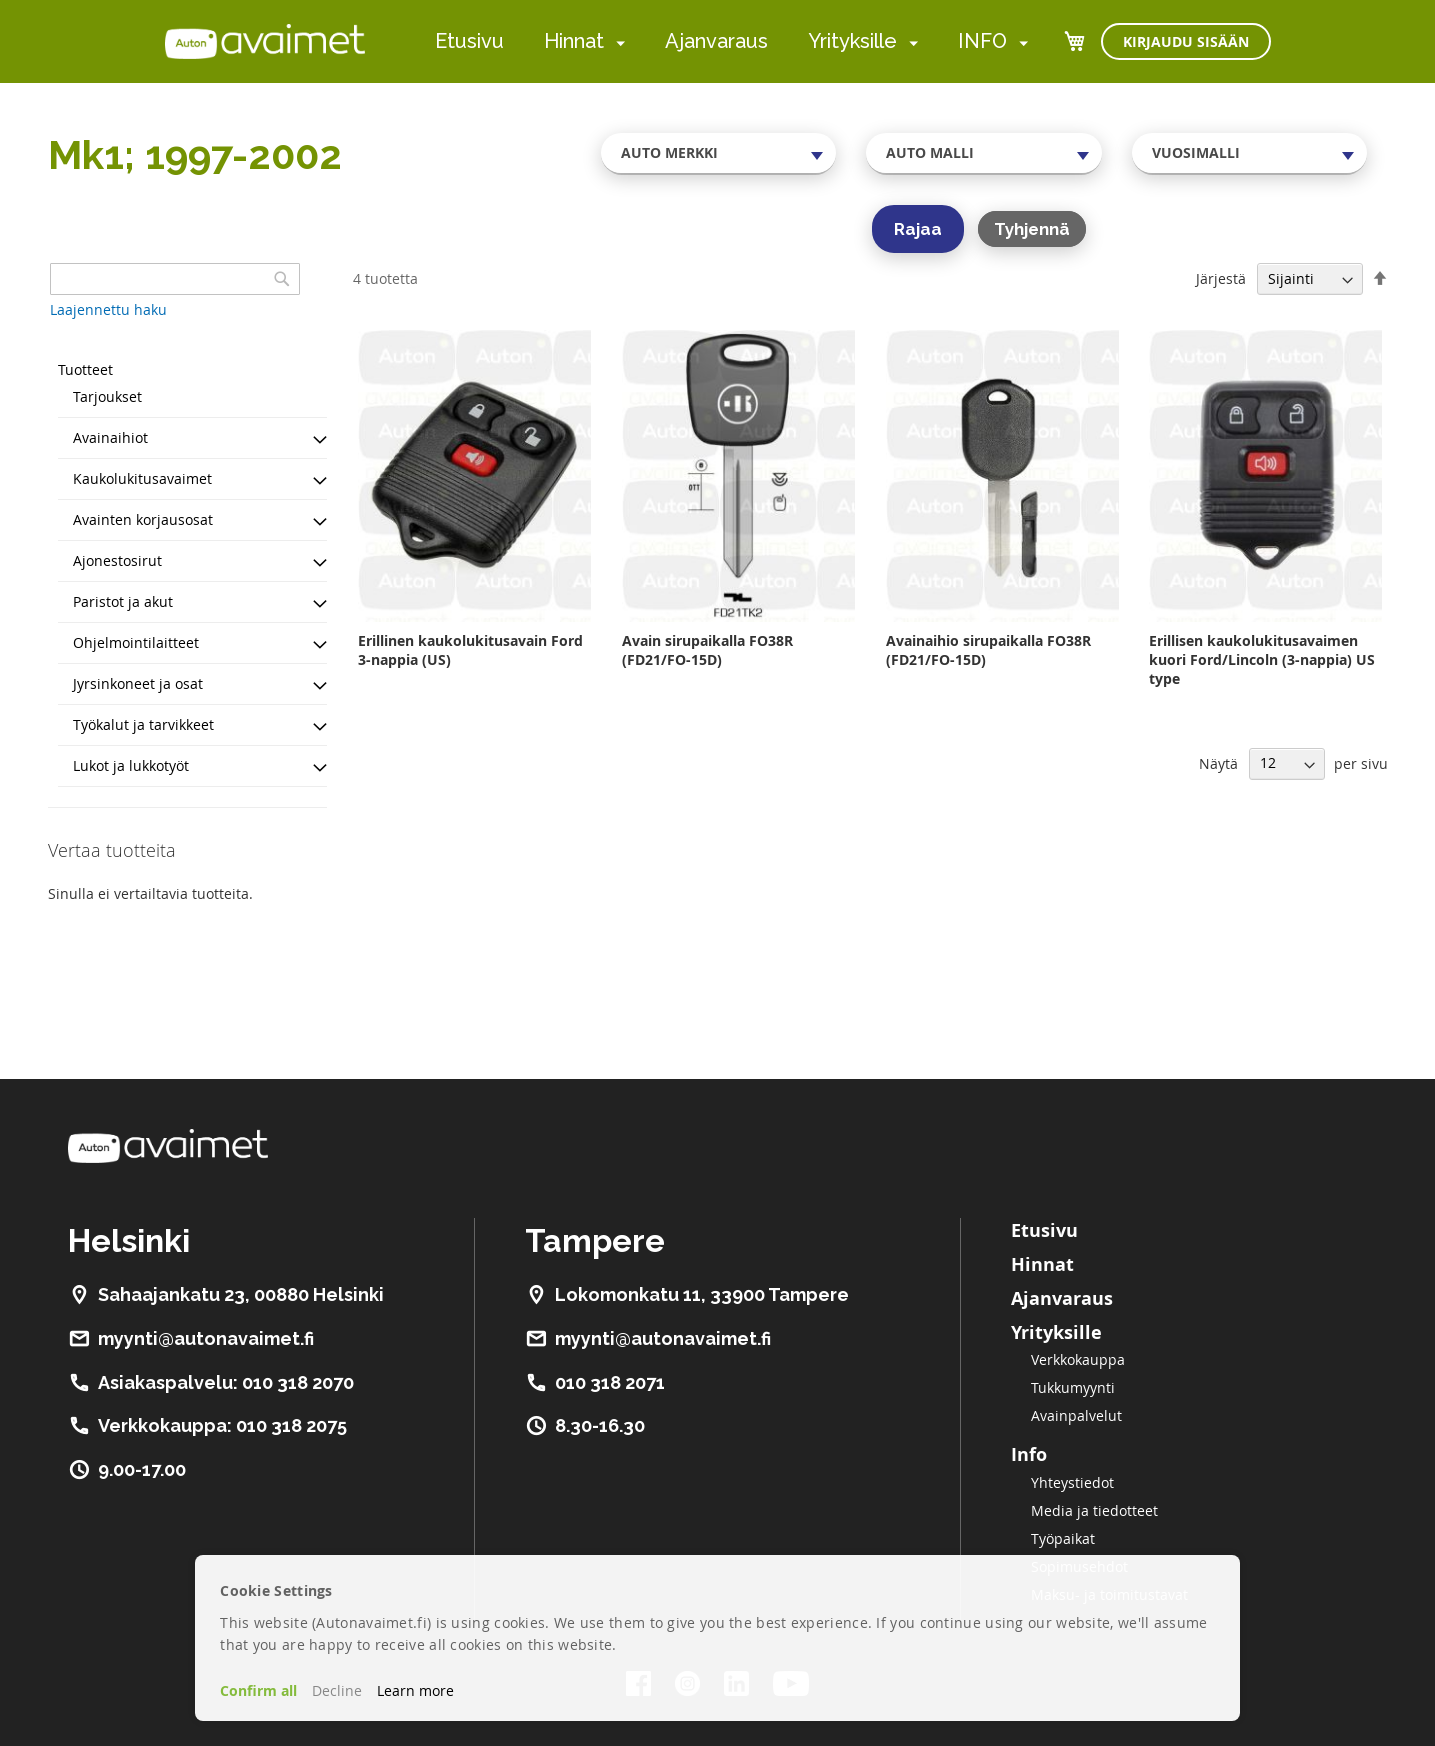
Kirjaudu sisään (1186, 41)
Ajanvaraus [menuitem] (716, 41)
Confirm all (258, 1690)
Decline (337, 1690)
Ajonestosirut (117, 560)
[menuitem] (616, 42)
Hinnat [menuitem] (574, 41)
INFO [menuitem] (982, 41)
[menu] (731, 41)
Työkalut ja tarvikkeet (143, 724)
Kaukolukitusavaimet (142, 478)
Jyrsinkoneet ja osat (138, 683)
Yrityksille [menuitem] (852, 41)
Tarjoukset (107, 396)
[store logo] (265, 41)
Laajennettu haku (108, 309)
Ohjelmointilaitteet (136, 642)
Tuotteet (85, 369)
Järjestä (1221, 278)
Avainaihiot (110, 437)
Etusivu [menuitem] (469, 41)
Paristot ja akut (123, 601)
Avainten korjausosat (143, 519)
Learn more (415, 1690)
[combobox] (719, 153)
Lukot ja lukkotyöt (131, 765)
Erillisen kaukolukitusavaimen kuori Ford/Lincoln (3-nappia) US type (1262, 659)
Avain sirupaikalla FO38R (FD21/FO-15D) (707, 650)
